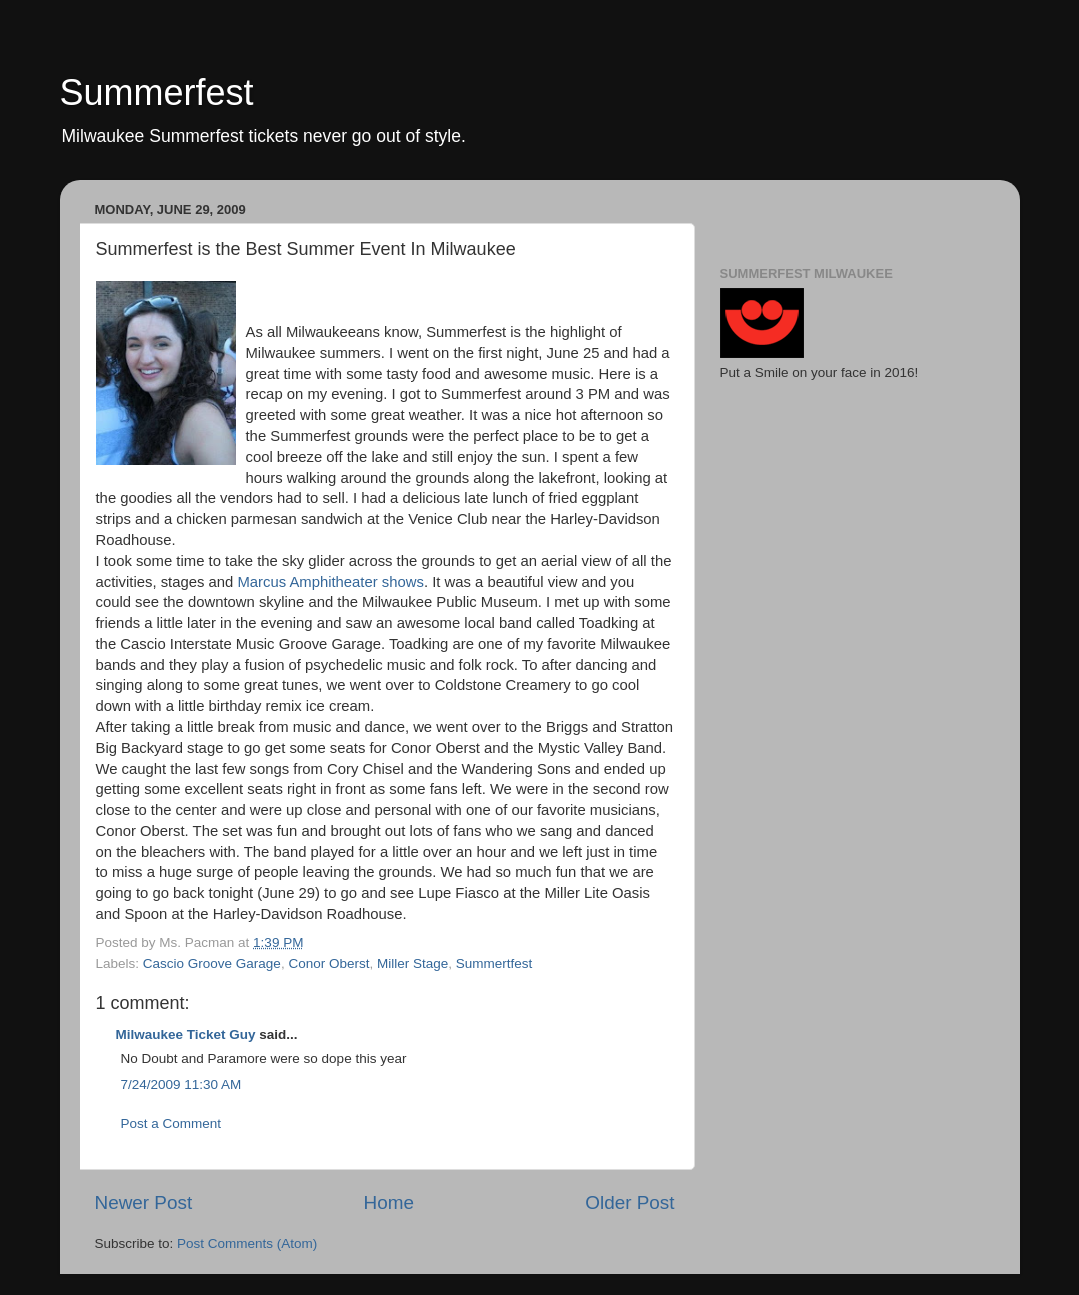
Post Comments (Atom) (247, 1243)
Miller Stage (412, 963)
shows (401, 582)
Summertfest (494, 963)
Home (389, 1202)
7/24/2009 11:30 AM (181, 1084)
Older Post (629, 1202)
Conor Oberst (328, 963)
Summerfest (157, 92)
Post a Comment (171, 1123)
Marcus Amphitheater (307, 582)
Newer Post (144, 1202)
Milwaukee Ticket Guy (186, 1034)
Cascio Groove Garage (212, 963)
